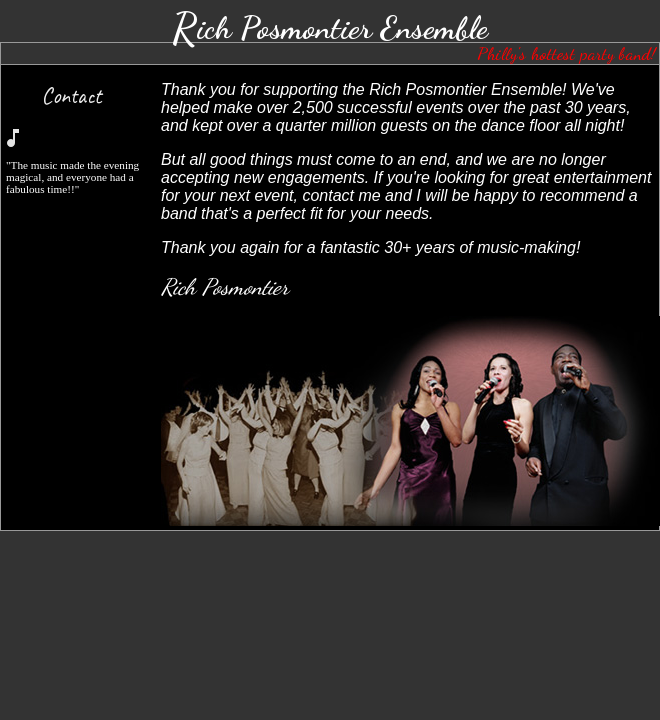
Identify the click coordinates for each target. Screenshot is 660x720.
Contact (71, 95)
